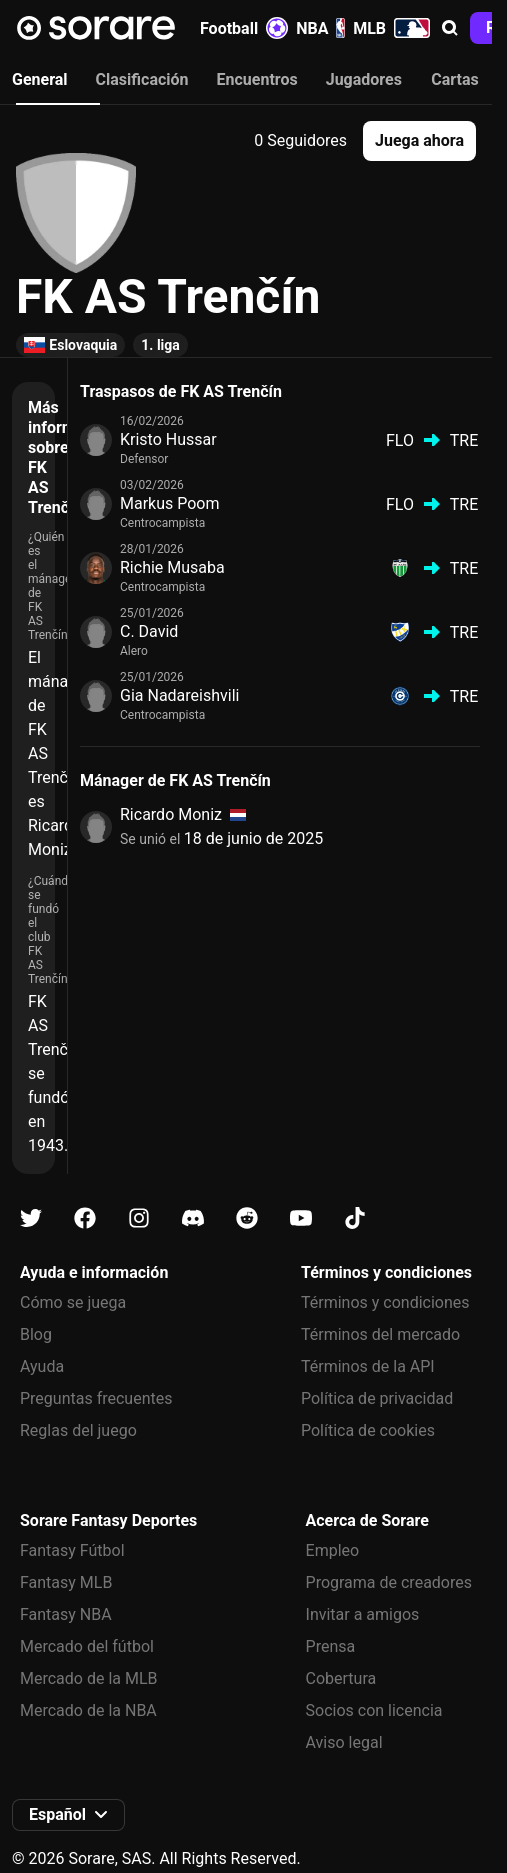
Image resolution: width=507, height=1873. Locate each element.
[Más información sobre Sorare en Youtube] (301, 1218)
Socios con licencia (374, 1710)
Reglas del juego (78, 1430)
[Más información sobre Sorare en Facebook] (85, 1218)
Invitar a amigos (363, 1614)
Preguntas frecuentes (96, 1398)
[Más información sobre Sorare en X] (31, 1218)
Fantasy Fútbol (72, 1550)
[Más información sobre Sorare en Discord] (193, 1218)
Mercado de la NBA (88, 1710)
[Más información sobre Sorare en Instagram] (139, 1218)
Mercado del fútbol (87, 1646)
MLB (391, 28)
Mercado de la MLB (89, 1678)
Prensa (331, 1646)
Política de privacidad (377, 1398)
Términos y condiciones (385, 1302)
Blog (36, 1334)
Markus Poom (170, 503)
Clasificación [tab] (142, 79)
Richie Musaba (172, 567)
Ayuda (42, 1366)
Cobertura (341, 1678)
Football (244, 28)
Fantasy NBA (66, 1614)
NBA (320, 28)
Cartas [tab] (454, 79)
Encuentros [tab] (257, 79)
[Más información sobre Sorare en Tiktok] (355, 1218)
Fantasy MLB (66, 1582)
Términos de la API (368, 1366)
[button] (450, 28)
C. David (149, 631)
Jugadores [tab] (364, 79)
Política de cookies (368, 1430)
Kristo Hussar (168, 439)
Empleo (333, 1550)
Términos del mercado (380, 1334)
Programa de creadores (389, 1582)
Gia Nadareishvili (179, 695)
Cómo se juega (73, 1302)
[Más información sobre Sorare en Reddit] (247, 1218)
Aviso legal (344, 1742)
